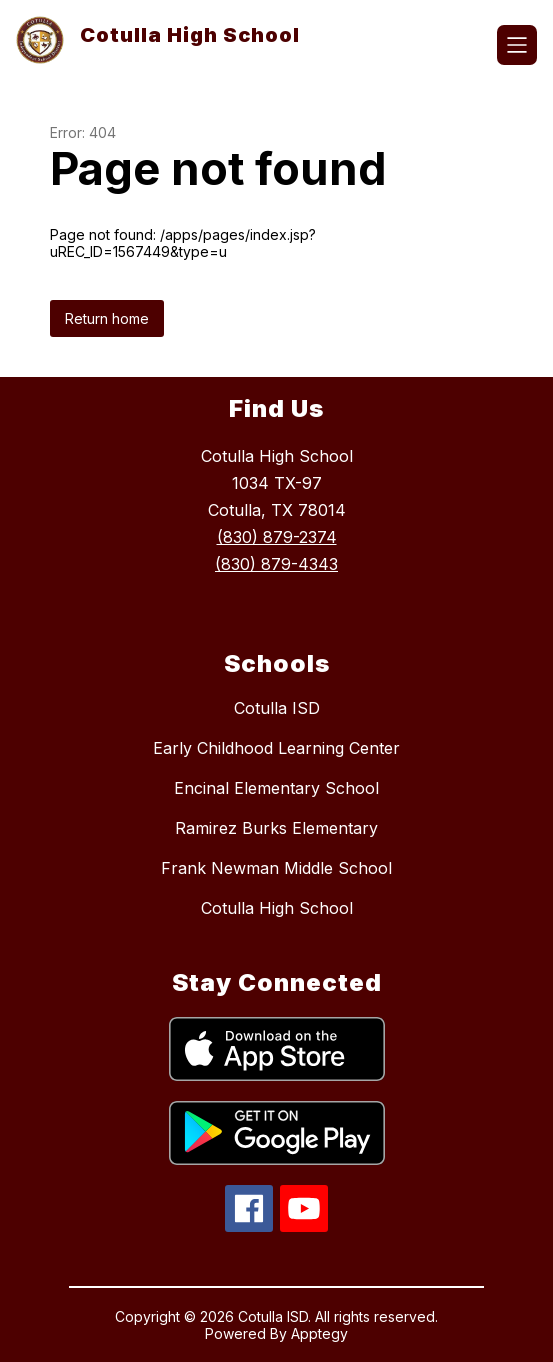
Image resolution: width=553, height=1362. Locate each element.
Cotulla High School (277, 908)
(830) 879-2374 (277, 537)
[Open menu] (517, 45)
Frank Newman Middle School (276, 868)
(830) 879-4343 (276, 564)
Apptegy (319, 1333)
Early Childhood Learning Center (276, 748)
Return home (107, 318)
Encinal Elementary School (276, 788)
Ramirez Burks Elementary (276, 828)
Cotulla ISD (277, 708)
